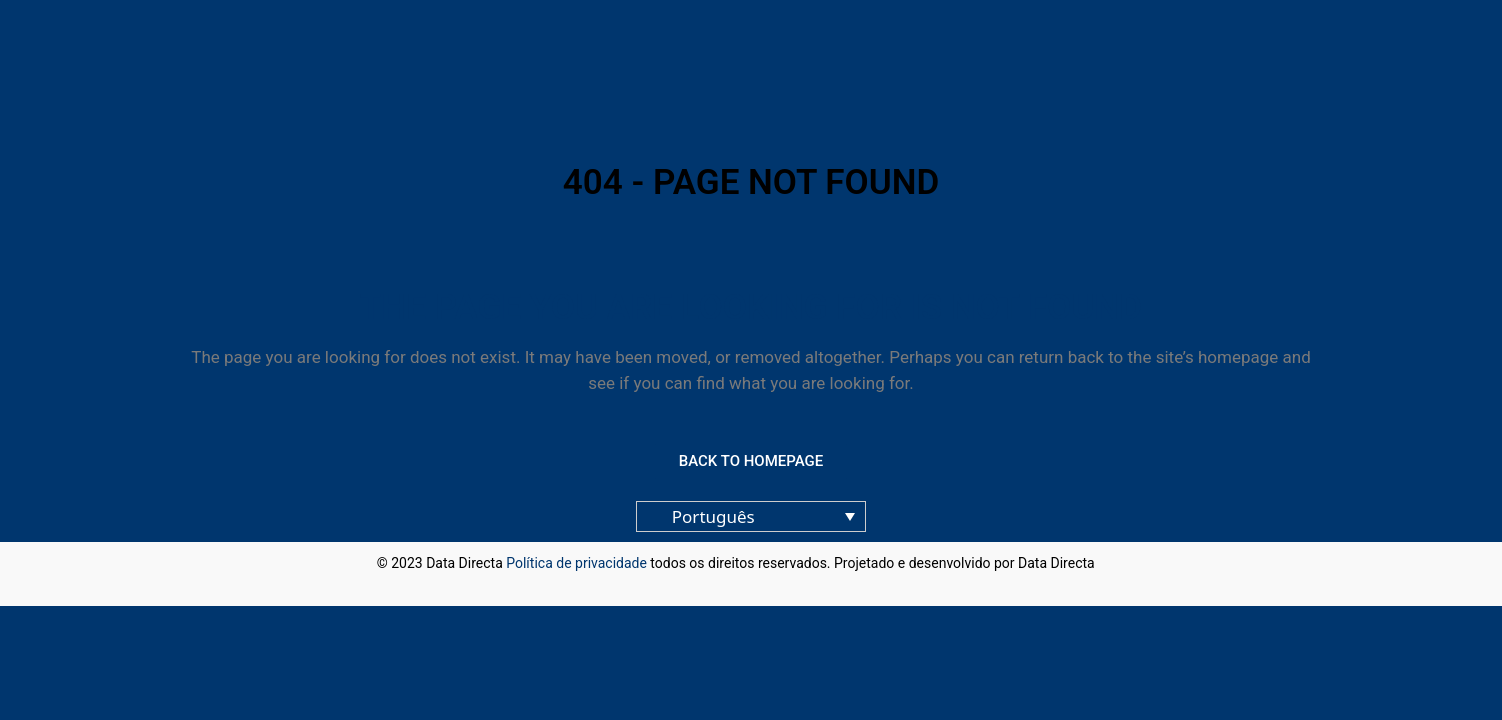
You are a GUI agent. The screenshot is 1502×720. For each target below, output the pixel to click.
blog (1111, 563)
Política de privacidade (576, 563)
